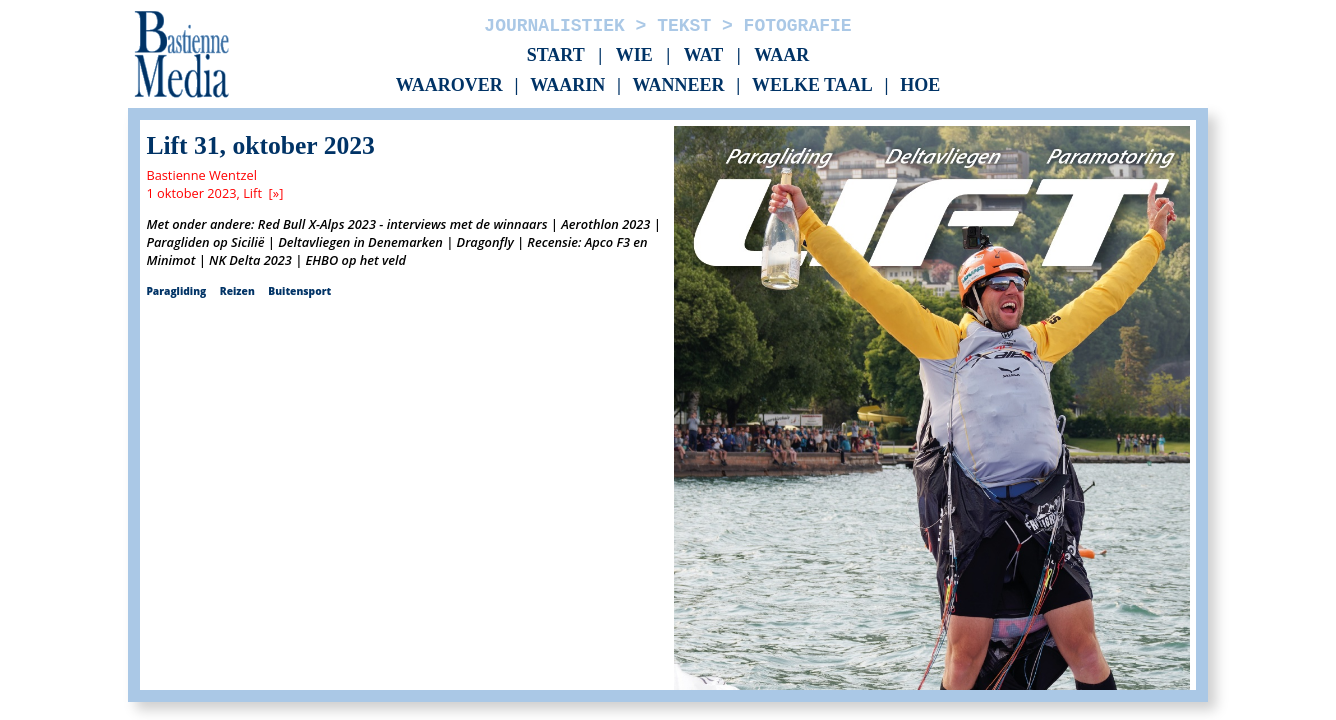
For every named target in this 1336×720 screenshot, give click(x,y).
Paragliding (176, 291)
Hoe (920, 86)
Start (556, 55)
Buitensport (299, 291)
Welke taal (812, 86)
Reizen (237, 291)
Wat (704, 55)
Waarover (449, 86)
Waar (781, 55)
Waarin (567, 86)
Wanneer (679, 86)
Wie (634, 55)
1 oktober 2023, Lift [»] (214, 193)
